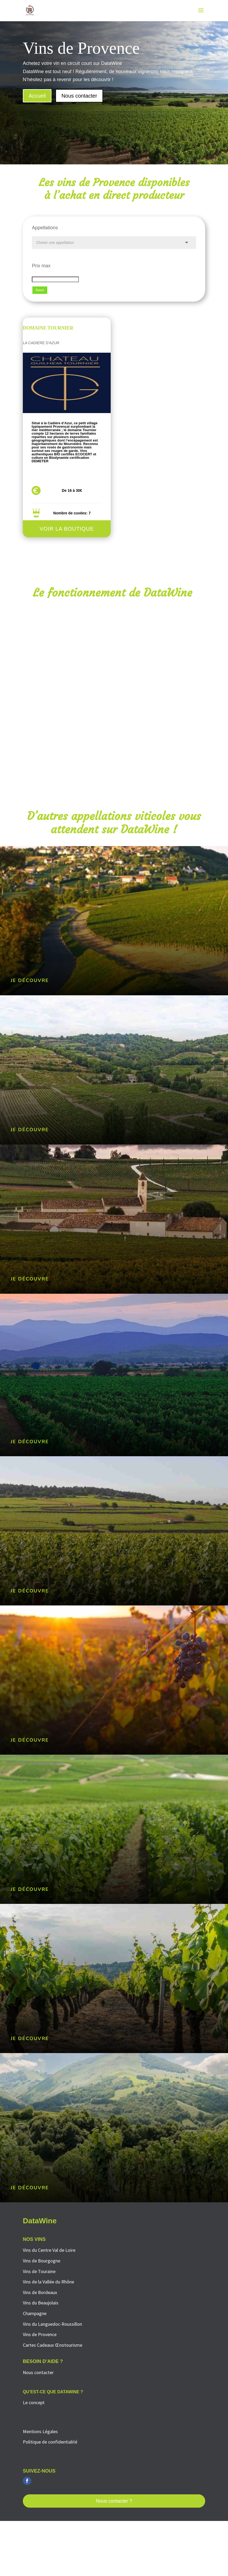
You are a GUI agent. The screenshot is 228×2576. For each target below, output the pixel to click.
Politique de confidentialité (50, 2442)
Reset (40, 290)
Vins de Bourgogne (41, 2261)
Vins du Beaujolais (40, 2303)
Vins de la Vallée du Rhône (48, 2282)
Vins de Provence (40, 2334)
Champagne (34, 2313)
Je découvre (30, 980)
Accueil (37, 96)
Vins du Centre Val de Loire (49, 2250)
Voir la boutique (67, 529)
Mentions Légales (40, 2431)
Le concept (34, 2402)
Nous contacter (79, 96)
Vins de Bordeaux (40, 2292)
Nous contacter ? (114, 2501)
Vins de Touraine (39, 2271)
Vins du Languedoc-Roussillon (52, 2324)
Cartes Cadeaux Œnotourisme (52, 2345)
